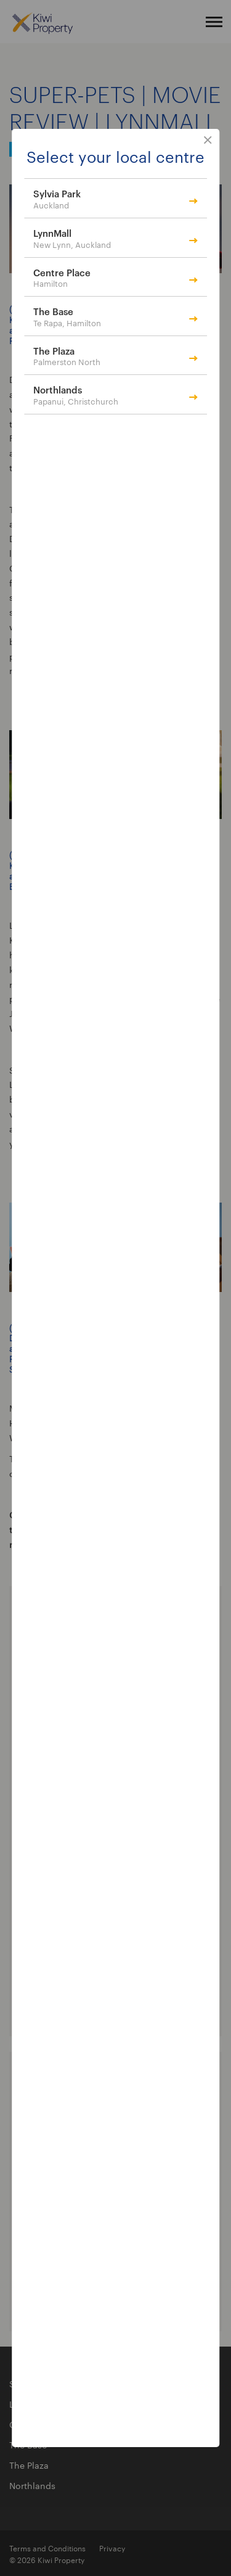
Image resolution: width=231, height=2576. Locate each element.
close (207, 140)
